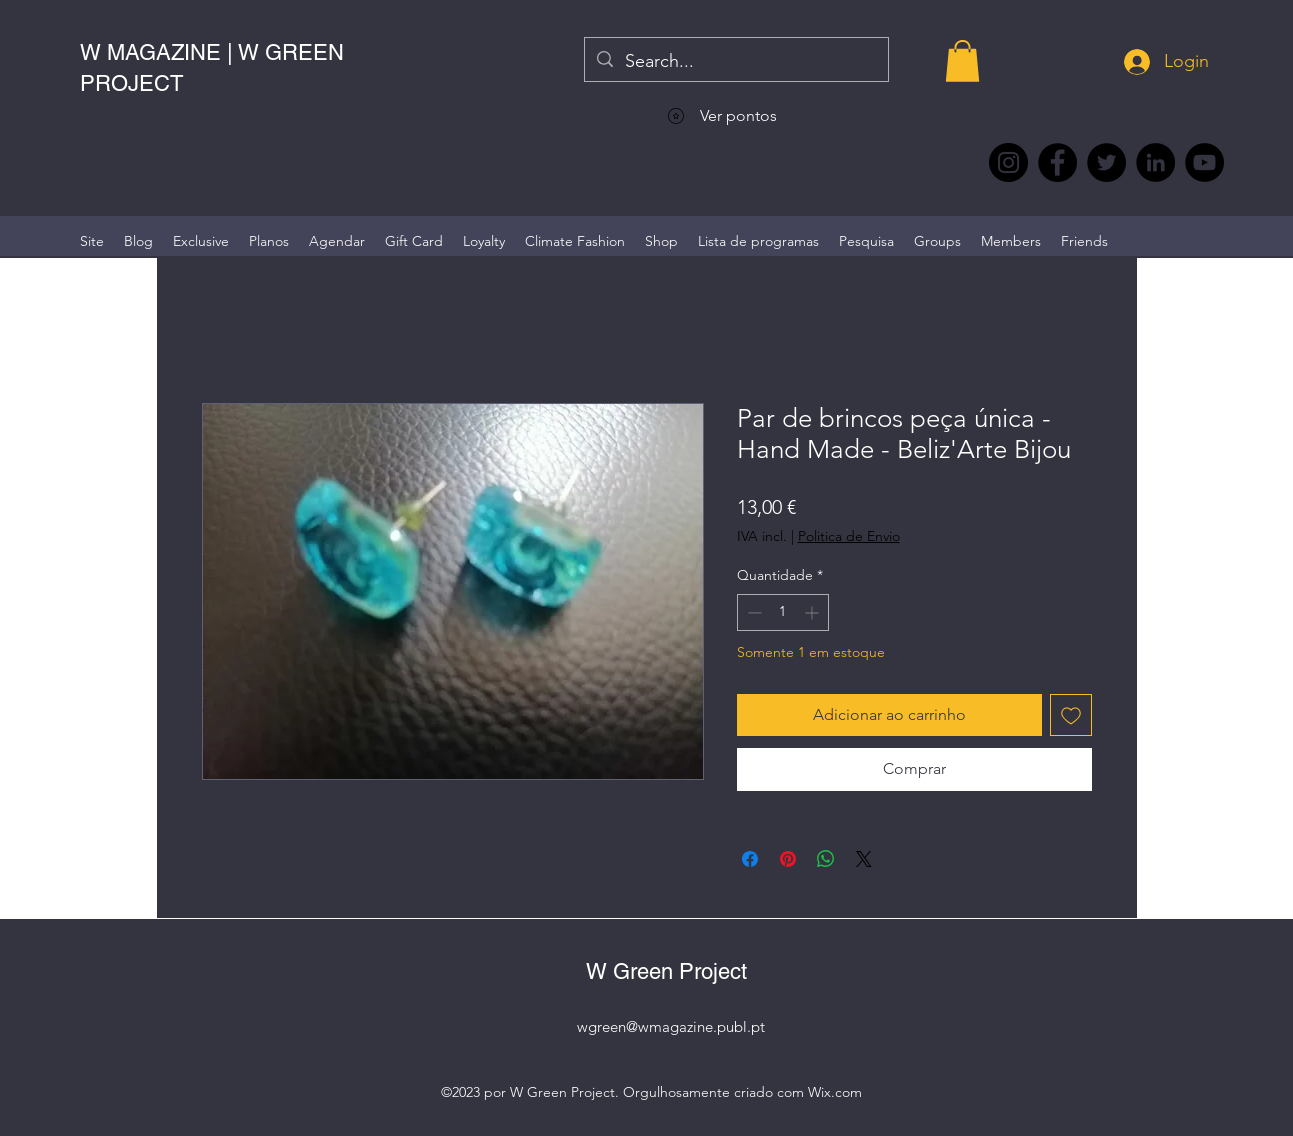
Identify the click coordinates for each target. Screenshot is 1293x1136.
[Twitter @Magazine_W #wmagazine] (1106, 162)
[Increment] (813, 612)
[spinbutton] (783, 612)
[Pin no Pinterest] (788, 859)
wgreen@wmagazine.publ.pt (671, 1026)
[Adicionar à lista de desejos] (1071, 715)
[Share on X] (864, 859)
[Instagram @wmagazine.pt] (1008, 162)
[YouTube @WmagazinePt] (1204, 162)
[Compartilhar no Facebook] (750, 859)
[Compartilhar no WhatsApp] (826, 859)
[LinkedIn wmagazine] (1155, 162)
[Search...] (735, 62)
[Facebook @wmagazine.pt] (1057, 162)
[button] (962, 61)
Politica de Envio (849, 536)
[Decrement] (752, 612)
